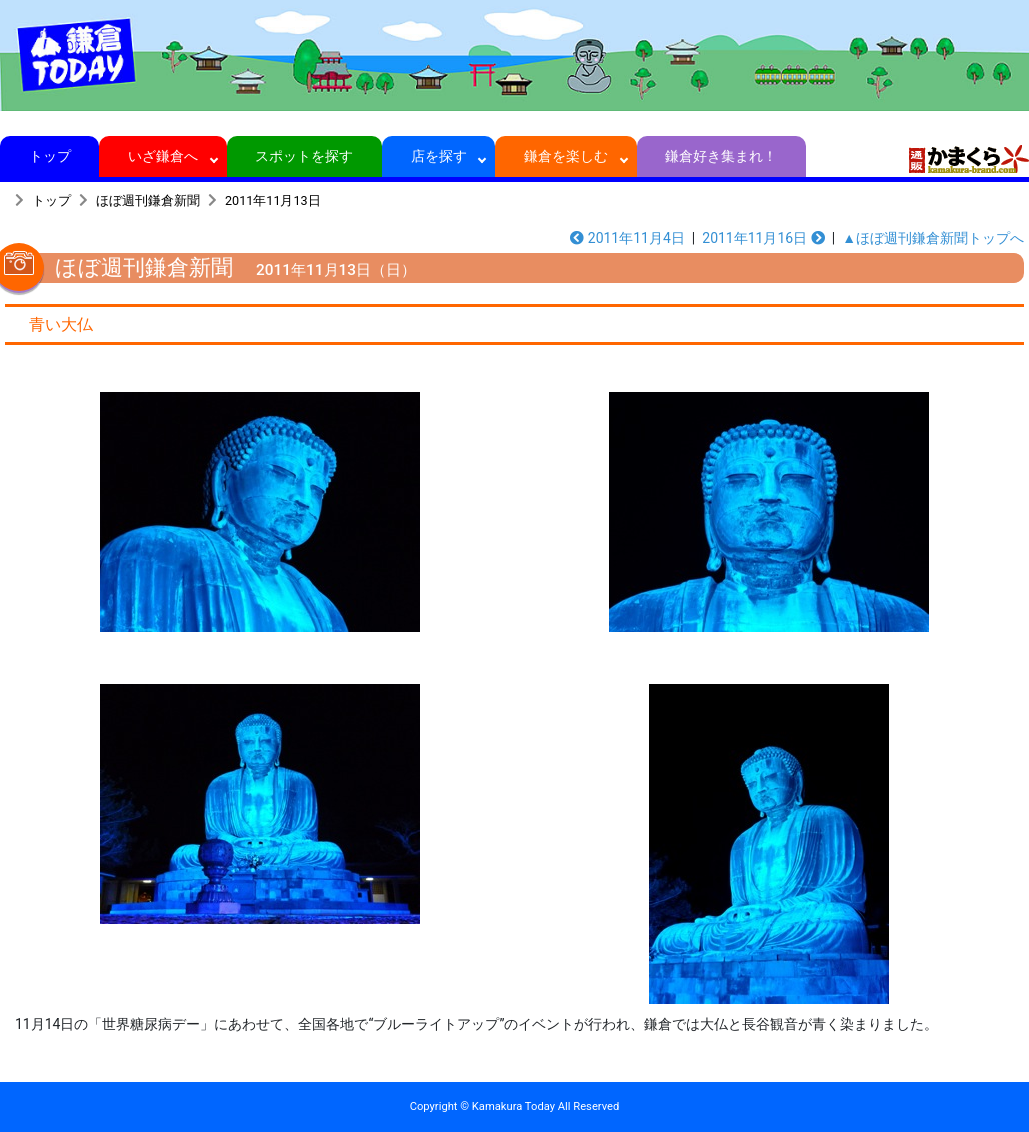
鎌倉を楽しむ (566, 156)
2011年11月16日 (763, 238)
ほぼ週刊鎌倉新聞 (148, 200)
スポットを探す (304, 156)
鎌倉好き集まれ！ (721, 156)
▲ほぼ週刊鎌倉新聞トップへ (933, 238)
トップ (49, 156)
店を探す (438, 156)
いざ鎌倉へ (163, 156)
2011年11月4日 (627, 238)
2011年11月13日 (273, 200)
